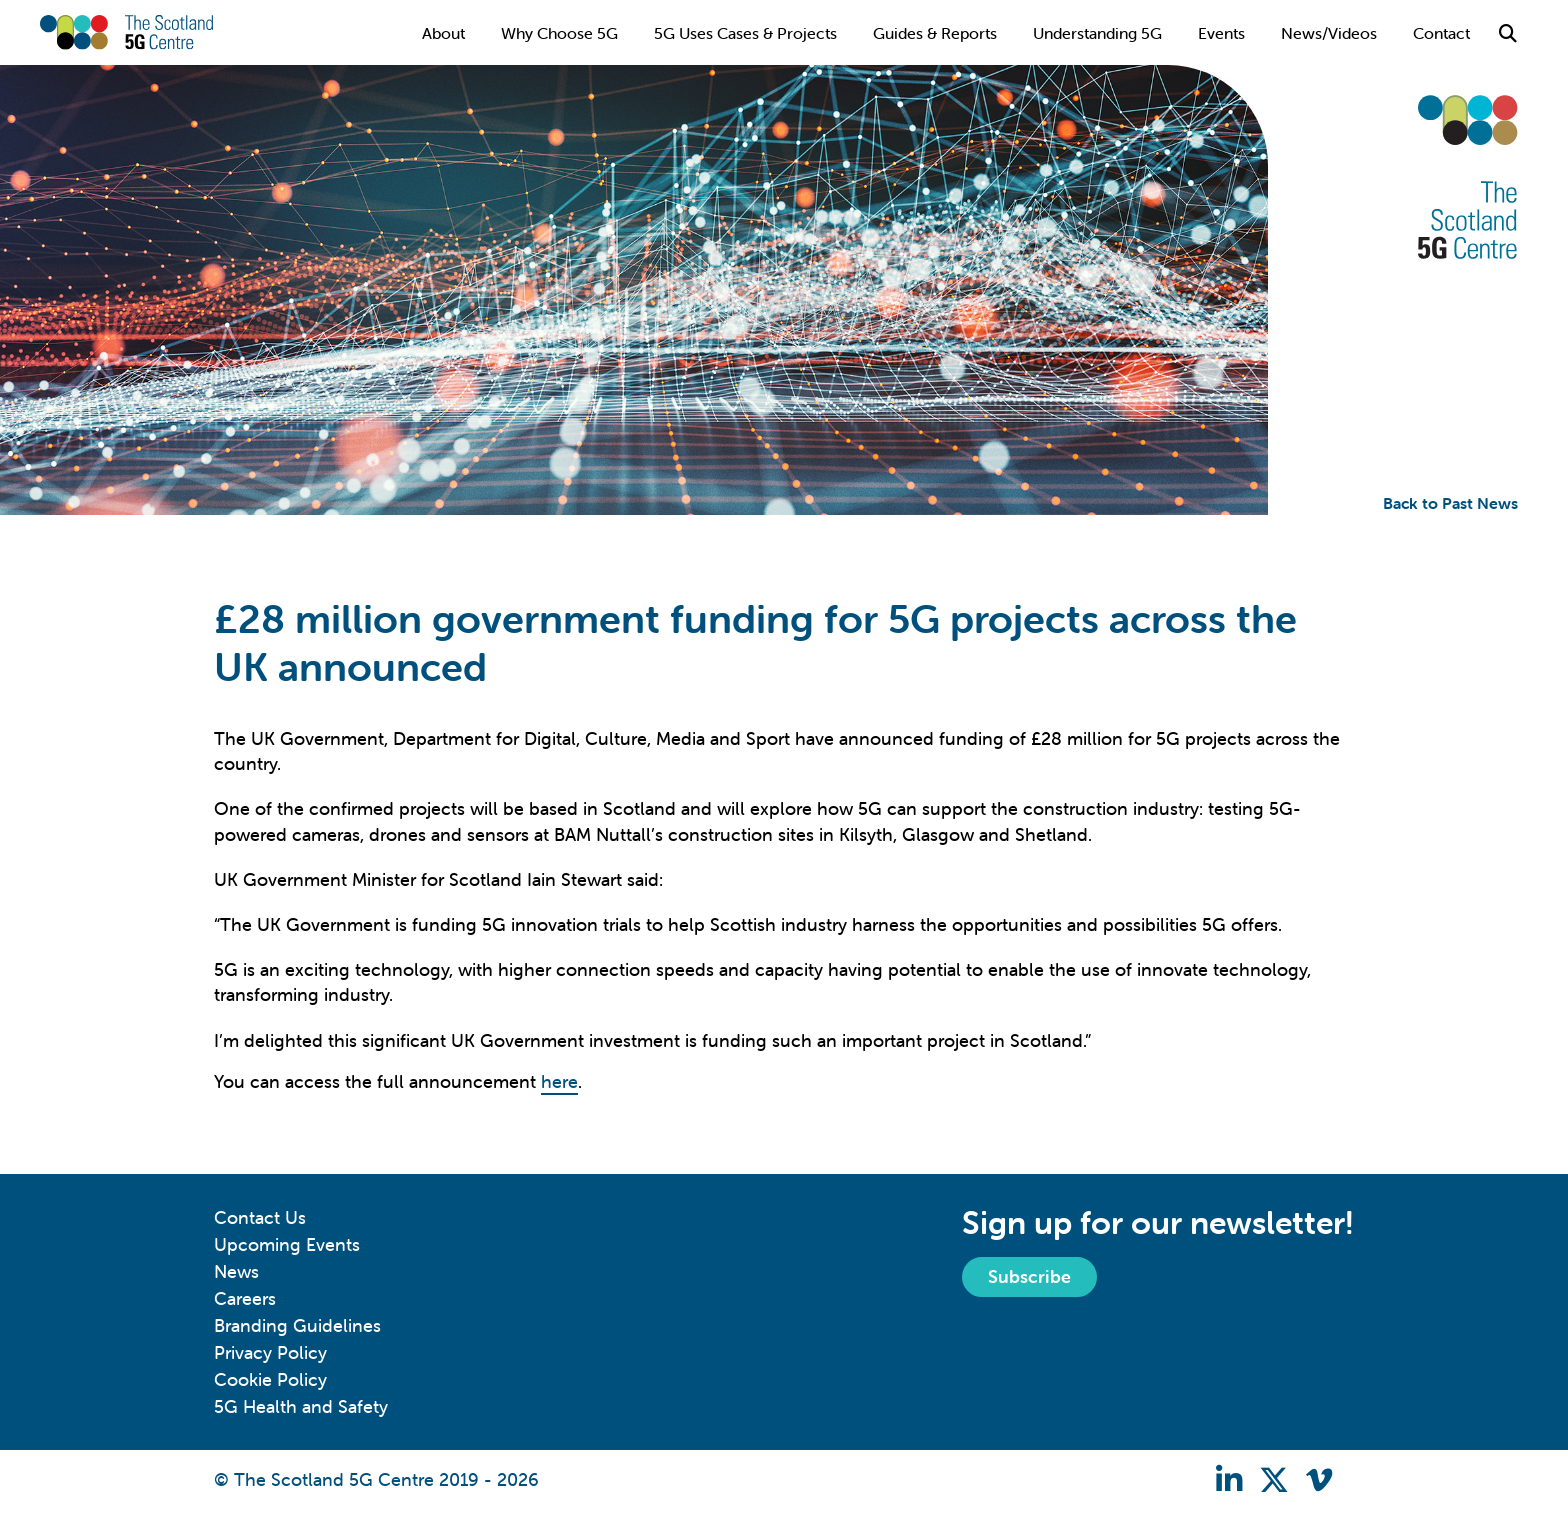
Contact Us (260, 1217)
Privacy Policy (270, 1352)
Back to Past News (1450, 503)
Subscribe (1029, 1276)
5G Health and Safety (301, 1406)
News (236, 1271)
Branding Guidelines (297, 1325)
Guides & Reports (935, 33)
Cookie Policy (270, 1379)
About (443, 33)
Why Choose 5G (559, 33)
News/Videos (1329, 33)
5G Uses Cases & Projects (745, 33)
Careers (245, 1298)
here (559, 1081)
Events (1221, 33)
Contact (1441, 33)
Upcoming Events (287, 1244)
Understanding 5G (1097, 33)
